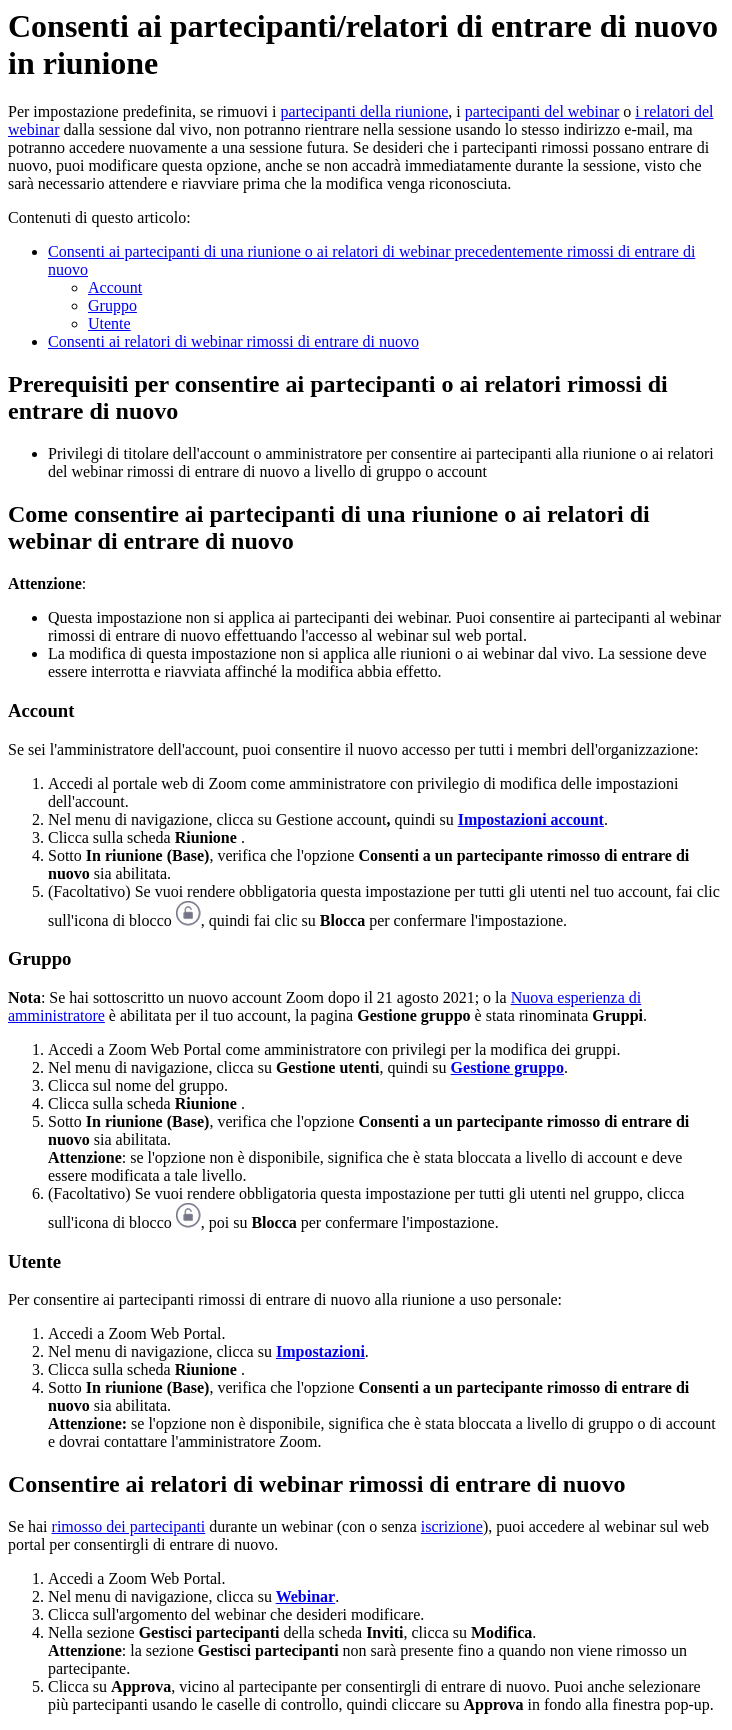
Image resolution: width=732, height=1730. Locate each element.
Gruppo (112, 305)
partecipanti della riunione (364, 111)
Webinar (306, 1596)
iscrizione (452, 1526)
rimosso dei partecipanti (129, 1526)
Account (115, 287)
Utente (109, 323)
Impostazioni (320, 1351)
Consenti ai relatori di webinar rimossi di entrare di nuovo (233, 341)
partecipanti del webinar (542, 111)
